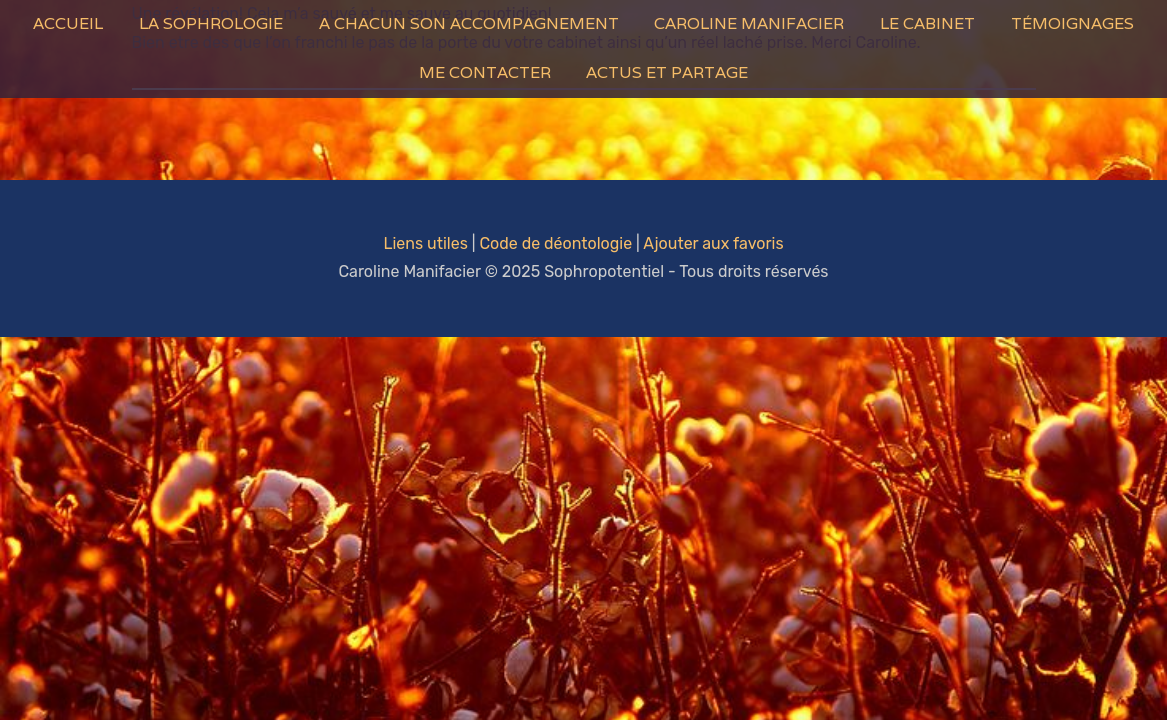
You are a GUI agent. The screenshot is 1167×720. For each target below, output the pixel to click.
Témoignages (1072, 23)
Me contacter (485, 72)
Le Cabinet (927, 23)
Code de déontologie (555, 243)
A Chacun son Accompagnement (469, 23)
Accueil (68, 23)
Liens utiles (425, 243)
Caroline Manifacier (749, 23)
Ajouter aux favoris (713, 243)
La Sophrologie (211, 23)
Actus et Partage (667, 72)
